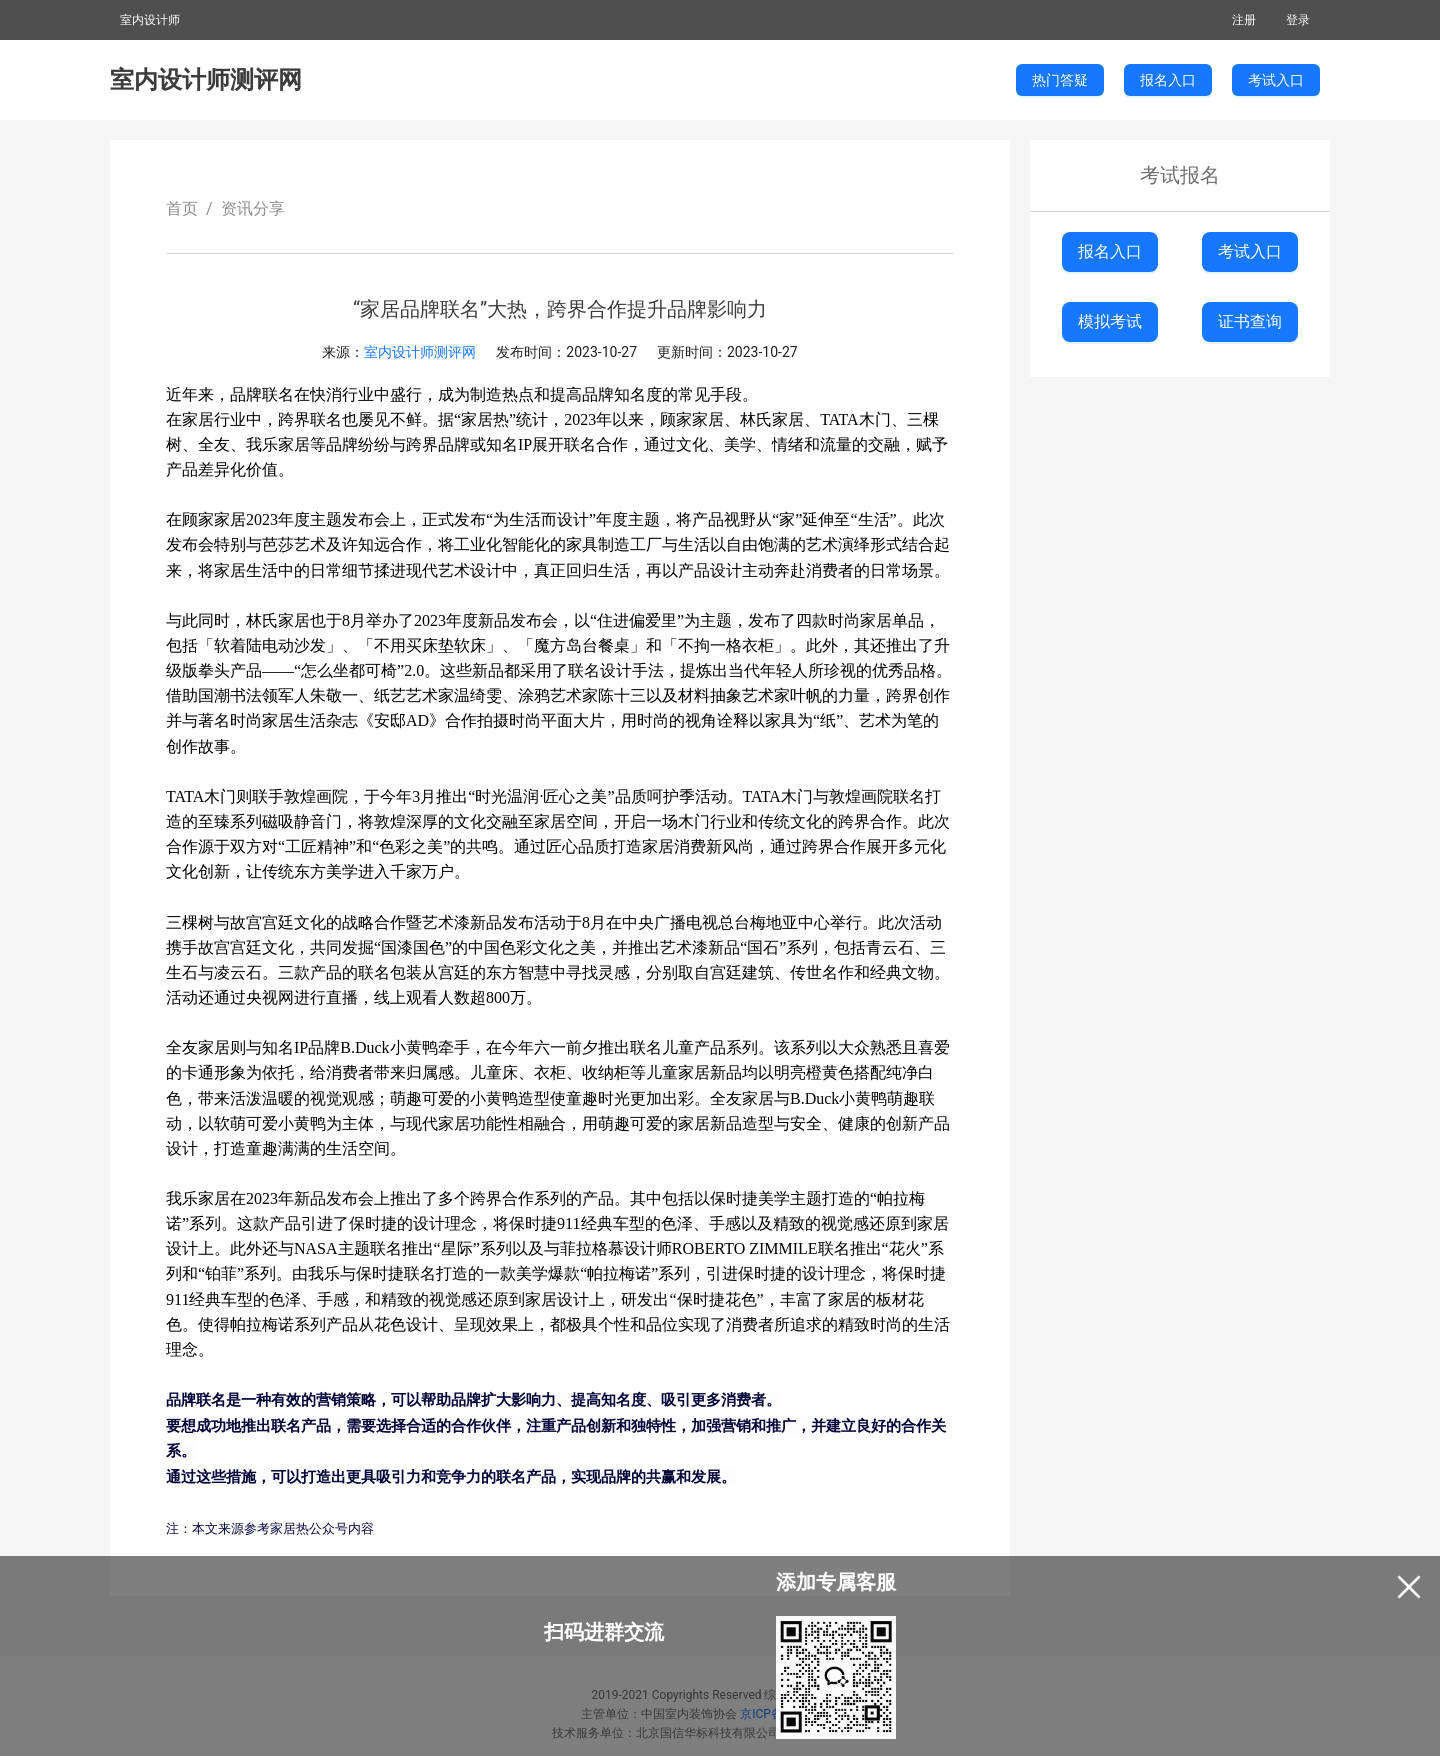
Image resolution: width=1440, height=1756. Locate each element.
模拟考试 (1110, 321)
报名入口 (1110, 251)
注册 (1244, 20)
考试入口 (1250, 251)
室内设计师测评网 (206, 80)
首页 (182, 208)
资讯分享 (253, 208)
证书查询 (1250, 321)
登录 (1298, 20)
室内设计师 (150, 20)
